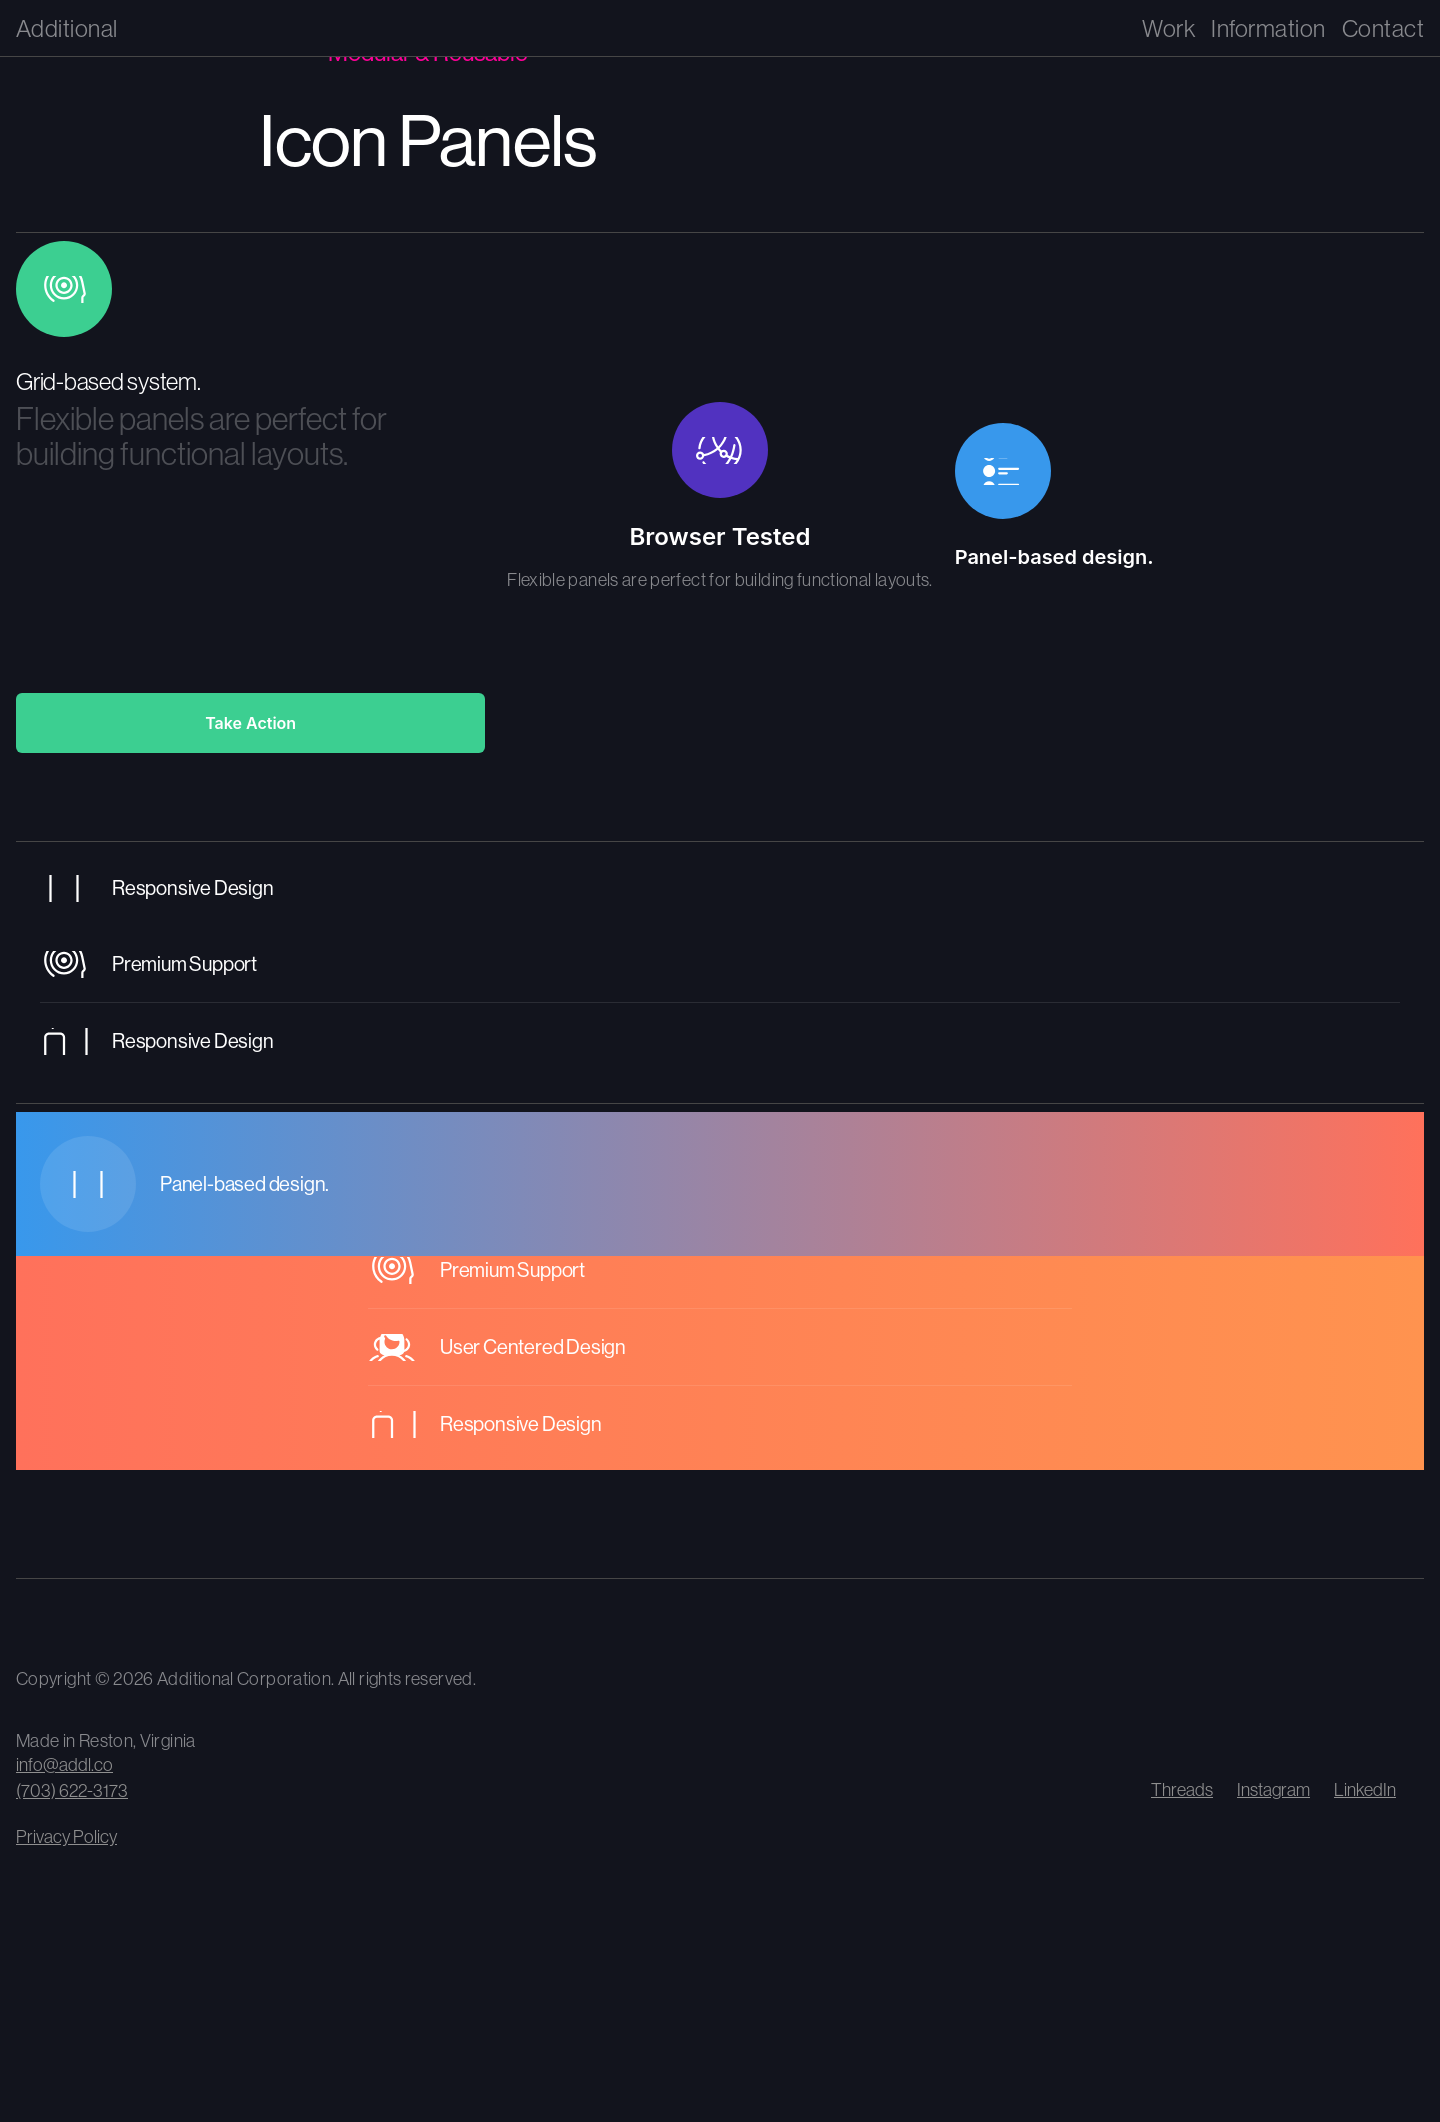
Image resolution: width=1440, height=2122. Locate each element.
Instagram (1273, 1789)
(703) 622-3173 (72, 1790)
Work (1168, 28)
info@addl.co (64, 1764)
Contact (1383, 28)
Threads (1182, 1789)
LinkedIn (1365, 1789)
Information (1268, 28)
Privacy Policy (66, 1836)
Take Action (250, 723)
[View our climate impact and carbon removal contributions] (216, 1623)
